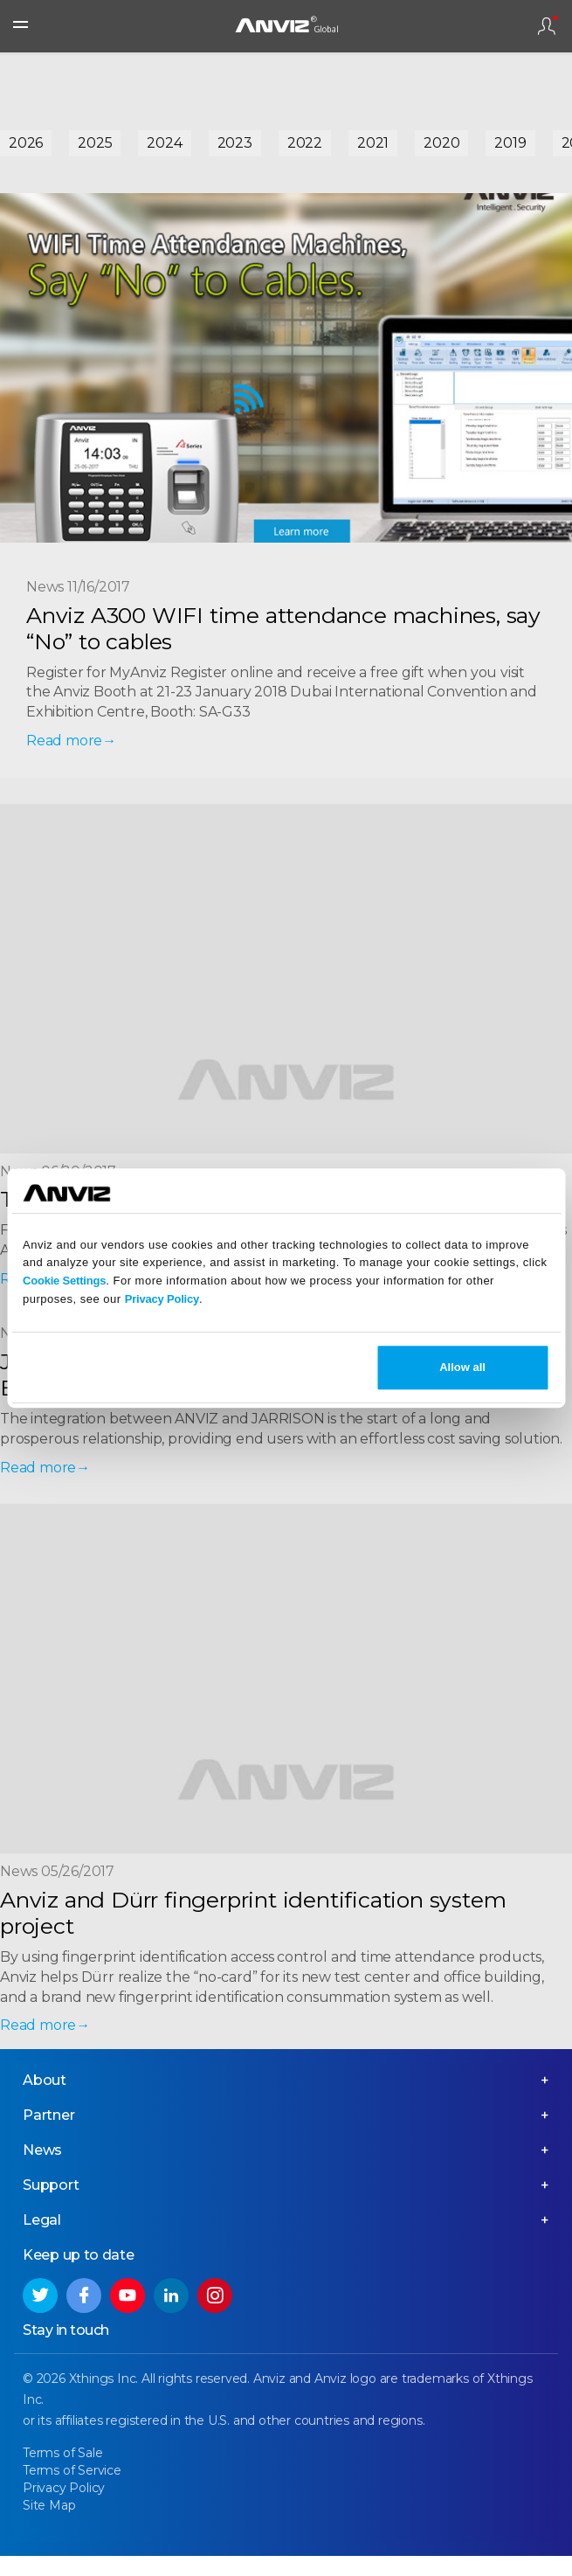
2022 (304, 143)
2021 (373, 143)
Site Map (49, 2505)
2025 (95, 143)
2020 (441, 143)
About (44, 2080)
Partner (49, 2115)
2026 (26, 143)
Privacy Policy (162, 1298)
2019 (510, 143)
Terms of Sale (62, 2453)
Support (51, 2185)
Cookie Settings (64, 1280)
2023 (234, 143)
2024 (164, 143)
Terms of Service (72, 2470)
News (42, 2150)
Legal (42, 2220)
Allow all (462, 1367)
